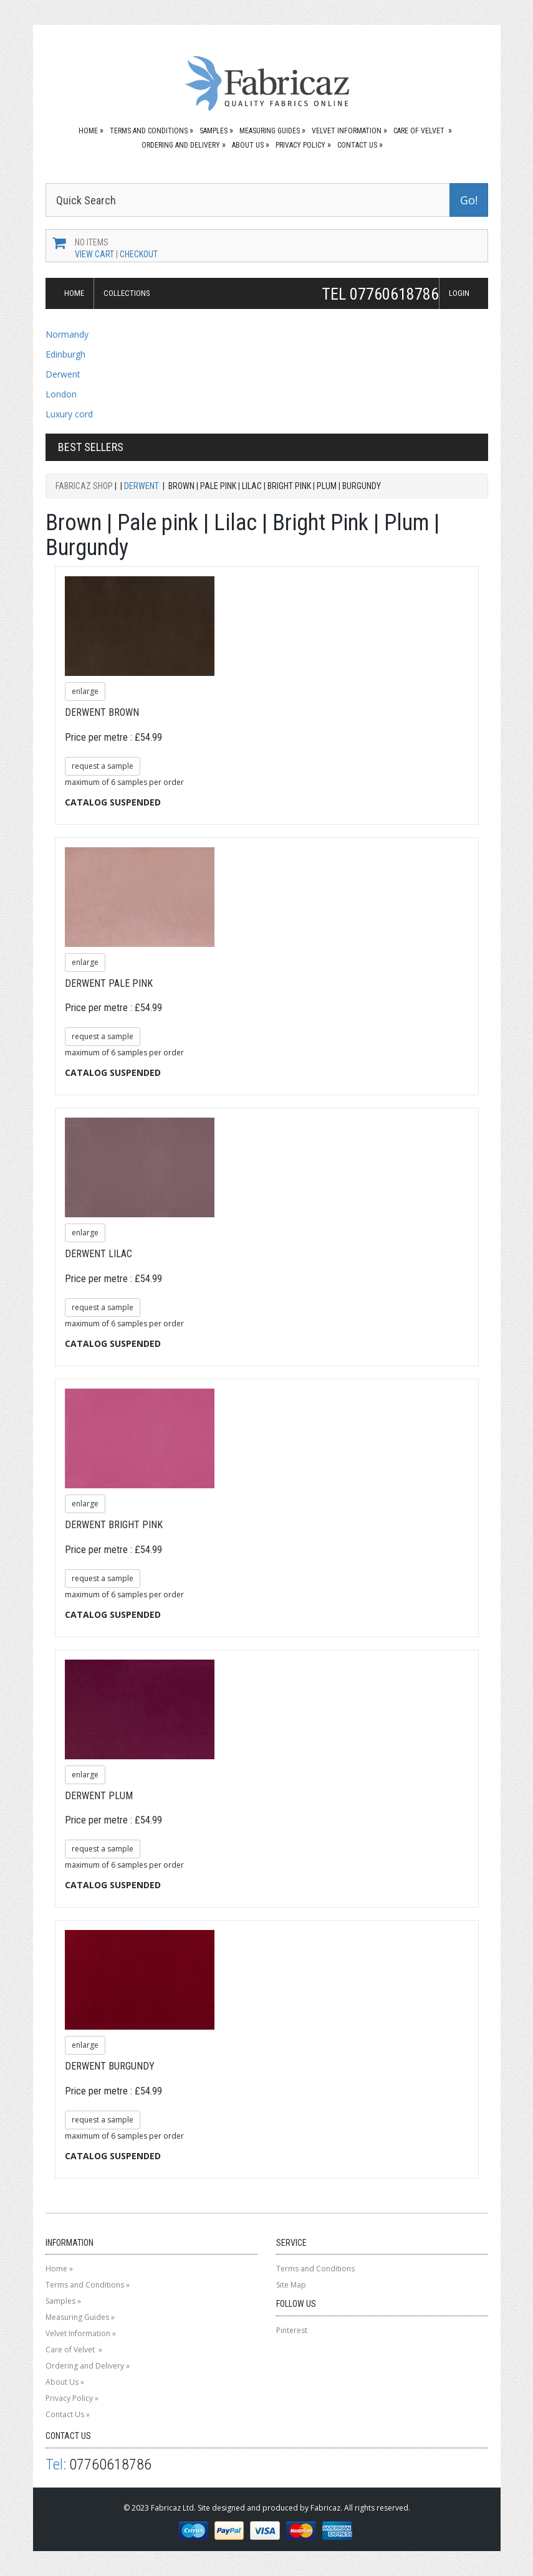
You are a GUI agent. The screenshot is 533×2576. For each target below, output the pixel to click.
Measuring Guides (269, 130)
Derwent (63, 374)
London (61, 394)
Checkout (139, 254)
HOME (74, 293)
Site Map (291, 2284)
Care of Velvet (419, 130)
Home (88, 130)
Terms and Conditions (149, 130)
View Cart (94, 254)
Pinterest (291, 2330)
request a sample (102, 766)
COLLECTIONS (126, 293)
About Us (248, 145)
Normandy (67, 334)
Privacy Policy (300, 145)
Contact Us (357, 145)
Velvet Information (347, 130)
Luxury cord (69, 414)
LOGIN (459, 293)
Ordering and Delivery (181, 145)
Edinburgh (65, 354)
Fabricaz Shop (84, 486)
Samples (213, 130)
